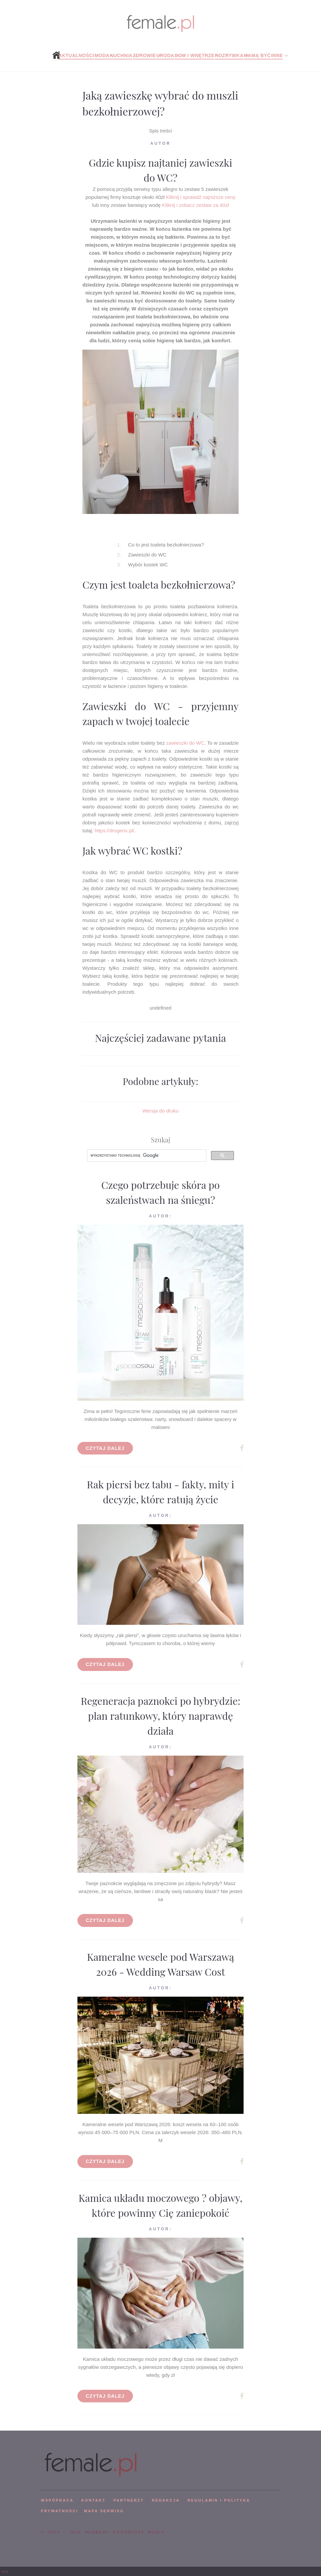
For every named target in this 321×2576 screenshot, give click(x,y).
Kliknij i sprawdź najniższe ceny (200, 197)
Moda (101, 55)
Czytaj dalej (105, 1448)
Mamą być (257, 55)
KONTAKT (93, 2500)
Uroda (165, 55)
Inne (277, 55)
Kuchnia (121, 55)
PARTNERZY (128, 2500)
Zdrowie (144, 55)
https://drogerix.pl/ (114, 830)
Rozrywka (229, 55)
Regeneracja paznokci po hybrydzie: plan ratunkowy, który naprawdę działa (160, 1715)
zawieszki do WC (185, 743)
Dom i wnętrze (194, 55)
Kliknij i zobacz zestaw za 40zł (195, 205)
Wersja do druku (161, 1111)
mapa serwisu (104, 2511)
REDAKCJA (166, 2500)
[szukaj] (146, 1155)
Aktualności (76, 55)
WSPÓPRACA (57, 2500)
